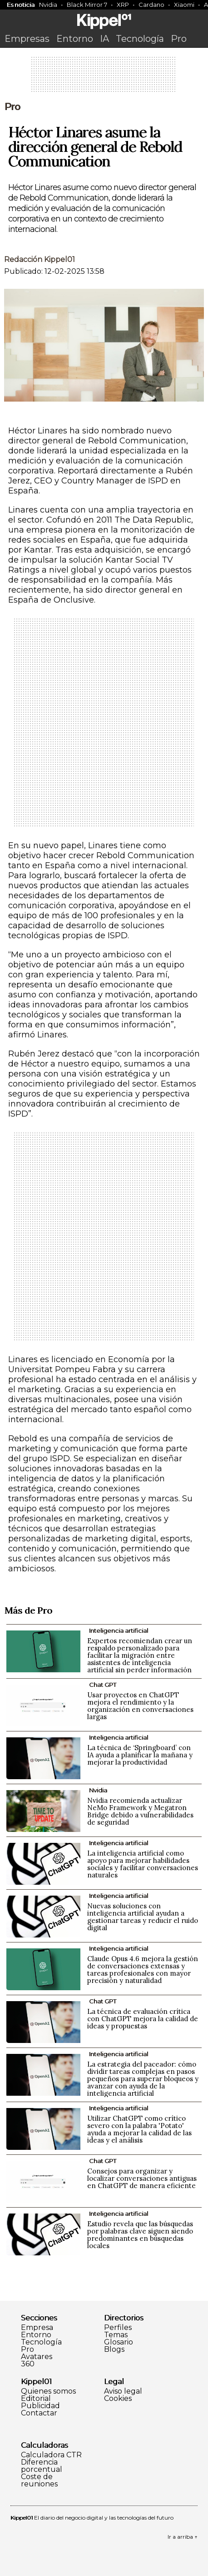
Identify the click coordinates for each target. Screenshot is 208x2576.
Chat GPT (102, 1684)
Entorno (74, 38)
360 (28, 2364)
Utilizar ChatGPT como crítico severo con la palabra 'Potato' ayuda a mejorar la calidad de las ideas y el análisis (139, 2129)
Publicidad (40, 2406)
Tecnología (140, 38)
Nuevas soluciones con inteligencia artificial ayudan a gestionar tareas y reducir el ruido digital (142, 1917)
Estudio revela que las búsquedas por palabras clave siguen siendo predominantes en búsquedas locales (140, 2234)
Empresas (27, 38)
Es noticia (21, 4)
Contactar (39, 2413)
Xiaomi (184, 4)
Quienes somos (48, 2391)
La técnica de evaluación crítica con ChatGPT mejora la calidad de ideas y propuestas (142, 2018)
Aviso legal (123, 2391)
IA (104, 38)
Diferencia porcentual (41, 2466)
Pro (179, 38)
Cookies (118, 2398)
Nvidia (48, 4)
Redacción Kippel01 (39, 259)
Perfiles (118, 2327)
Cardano (151, 4)
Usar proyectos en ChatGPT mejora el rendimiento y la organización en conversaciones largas (140, 1705)
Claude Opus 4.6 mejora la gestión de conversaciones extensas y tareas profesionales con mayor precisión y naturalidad (142, 1969)
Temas (116, 2335)
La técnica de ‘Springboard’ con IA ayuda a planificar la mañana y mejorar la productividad (140, 1754)
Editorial (36, 2398)
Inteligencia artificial (118, 1630)
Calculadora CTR (51, 2455)
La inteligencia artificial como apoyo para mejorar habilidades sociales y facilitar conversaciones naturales (142, 1864)
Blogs (114, 2349)
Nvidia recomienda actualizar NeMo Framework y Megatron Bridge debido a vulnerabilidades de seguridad (140, 1811)
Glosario (118, 2342)
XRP (123, 4)
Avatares (36, 2356)
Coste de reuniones (39, 2480)
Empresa (37, 2327)
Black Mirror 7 (87, 4)
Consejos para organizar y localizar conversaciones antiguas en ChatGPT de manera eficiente (142, 2178)
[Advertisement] (104, 77)
